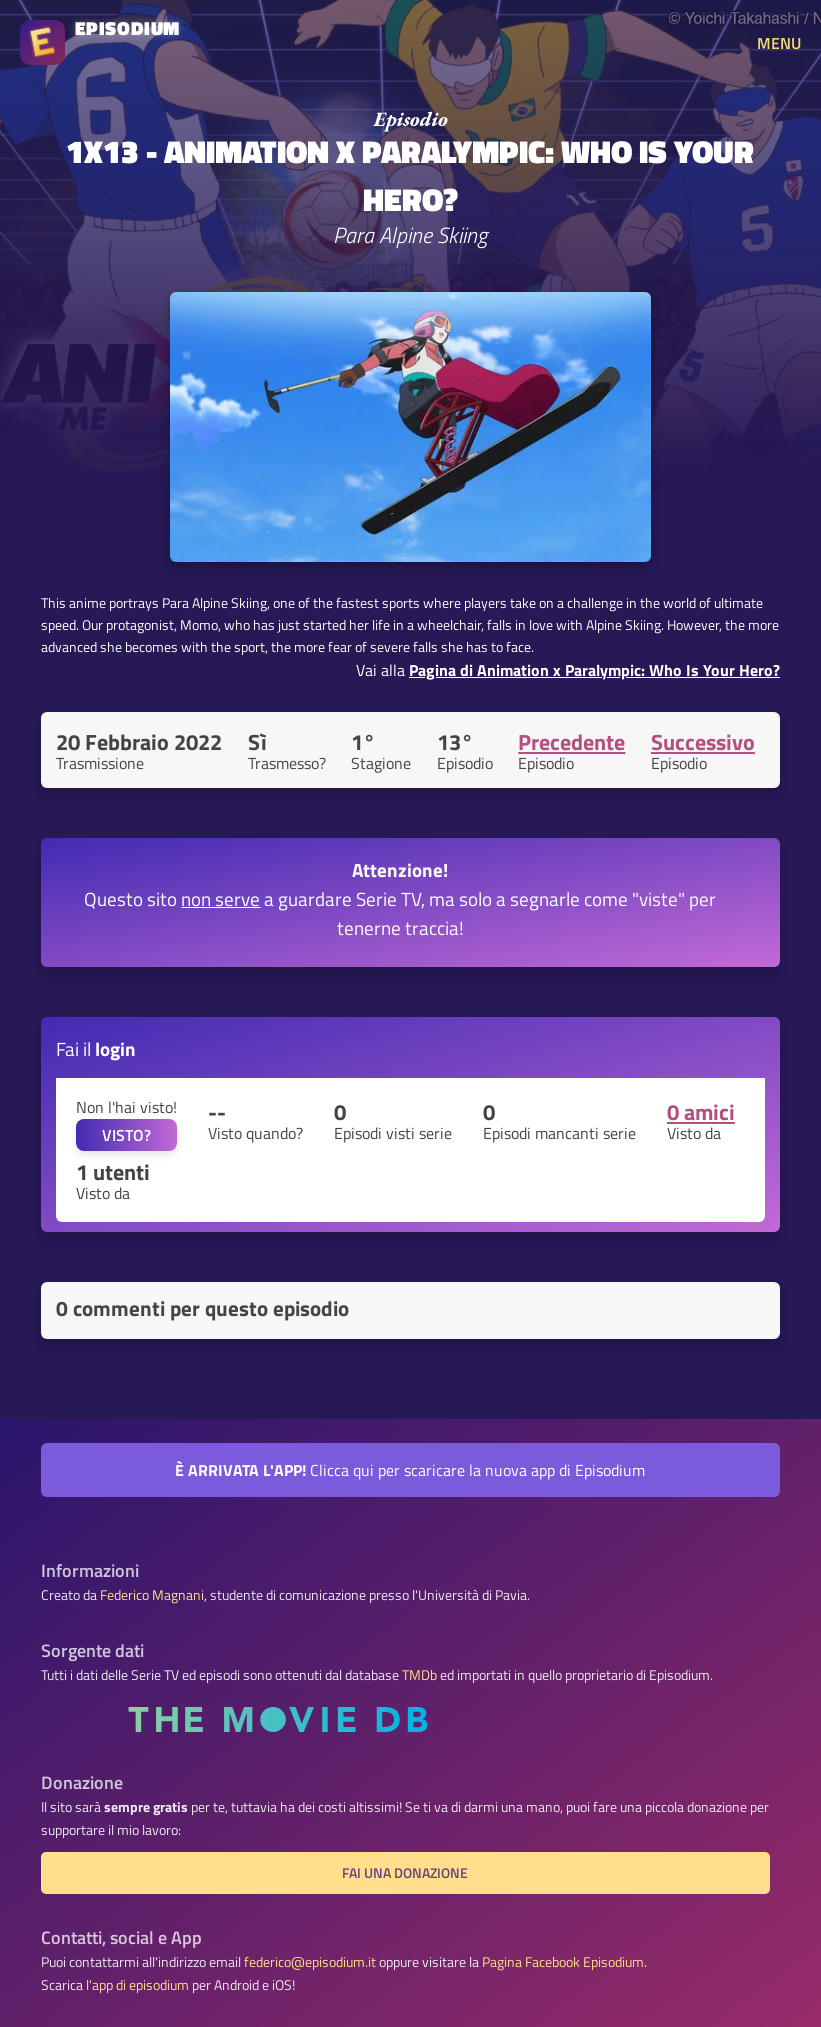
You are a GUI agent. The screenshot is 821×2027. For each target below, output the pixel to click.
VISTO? (126, 1135)
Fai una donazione (405, 1873)
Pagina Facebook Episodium (563, 1962)
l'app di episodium (137, 1985)
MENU (779, 43)
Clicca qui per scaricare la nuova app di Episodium (410, 1470)
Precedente (571, 742)
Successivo (703, 742)
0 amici (701, 1112)
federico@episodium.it (310, 1962)
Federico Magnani (152, 1595)
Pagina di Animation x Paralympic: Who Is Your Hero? (594, 670)
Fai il (96, 1048)
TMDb (419, 1675)
